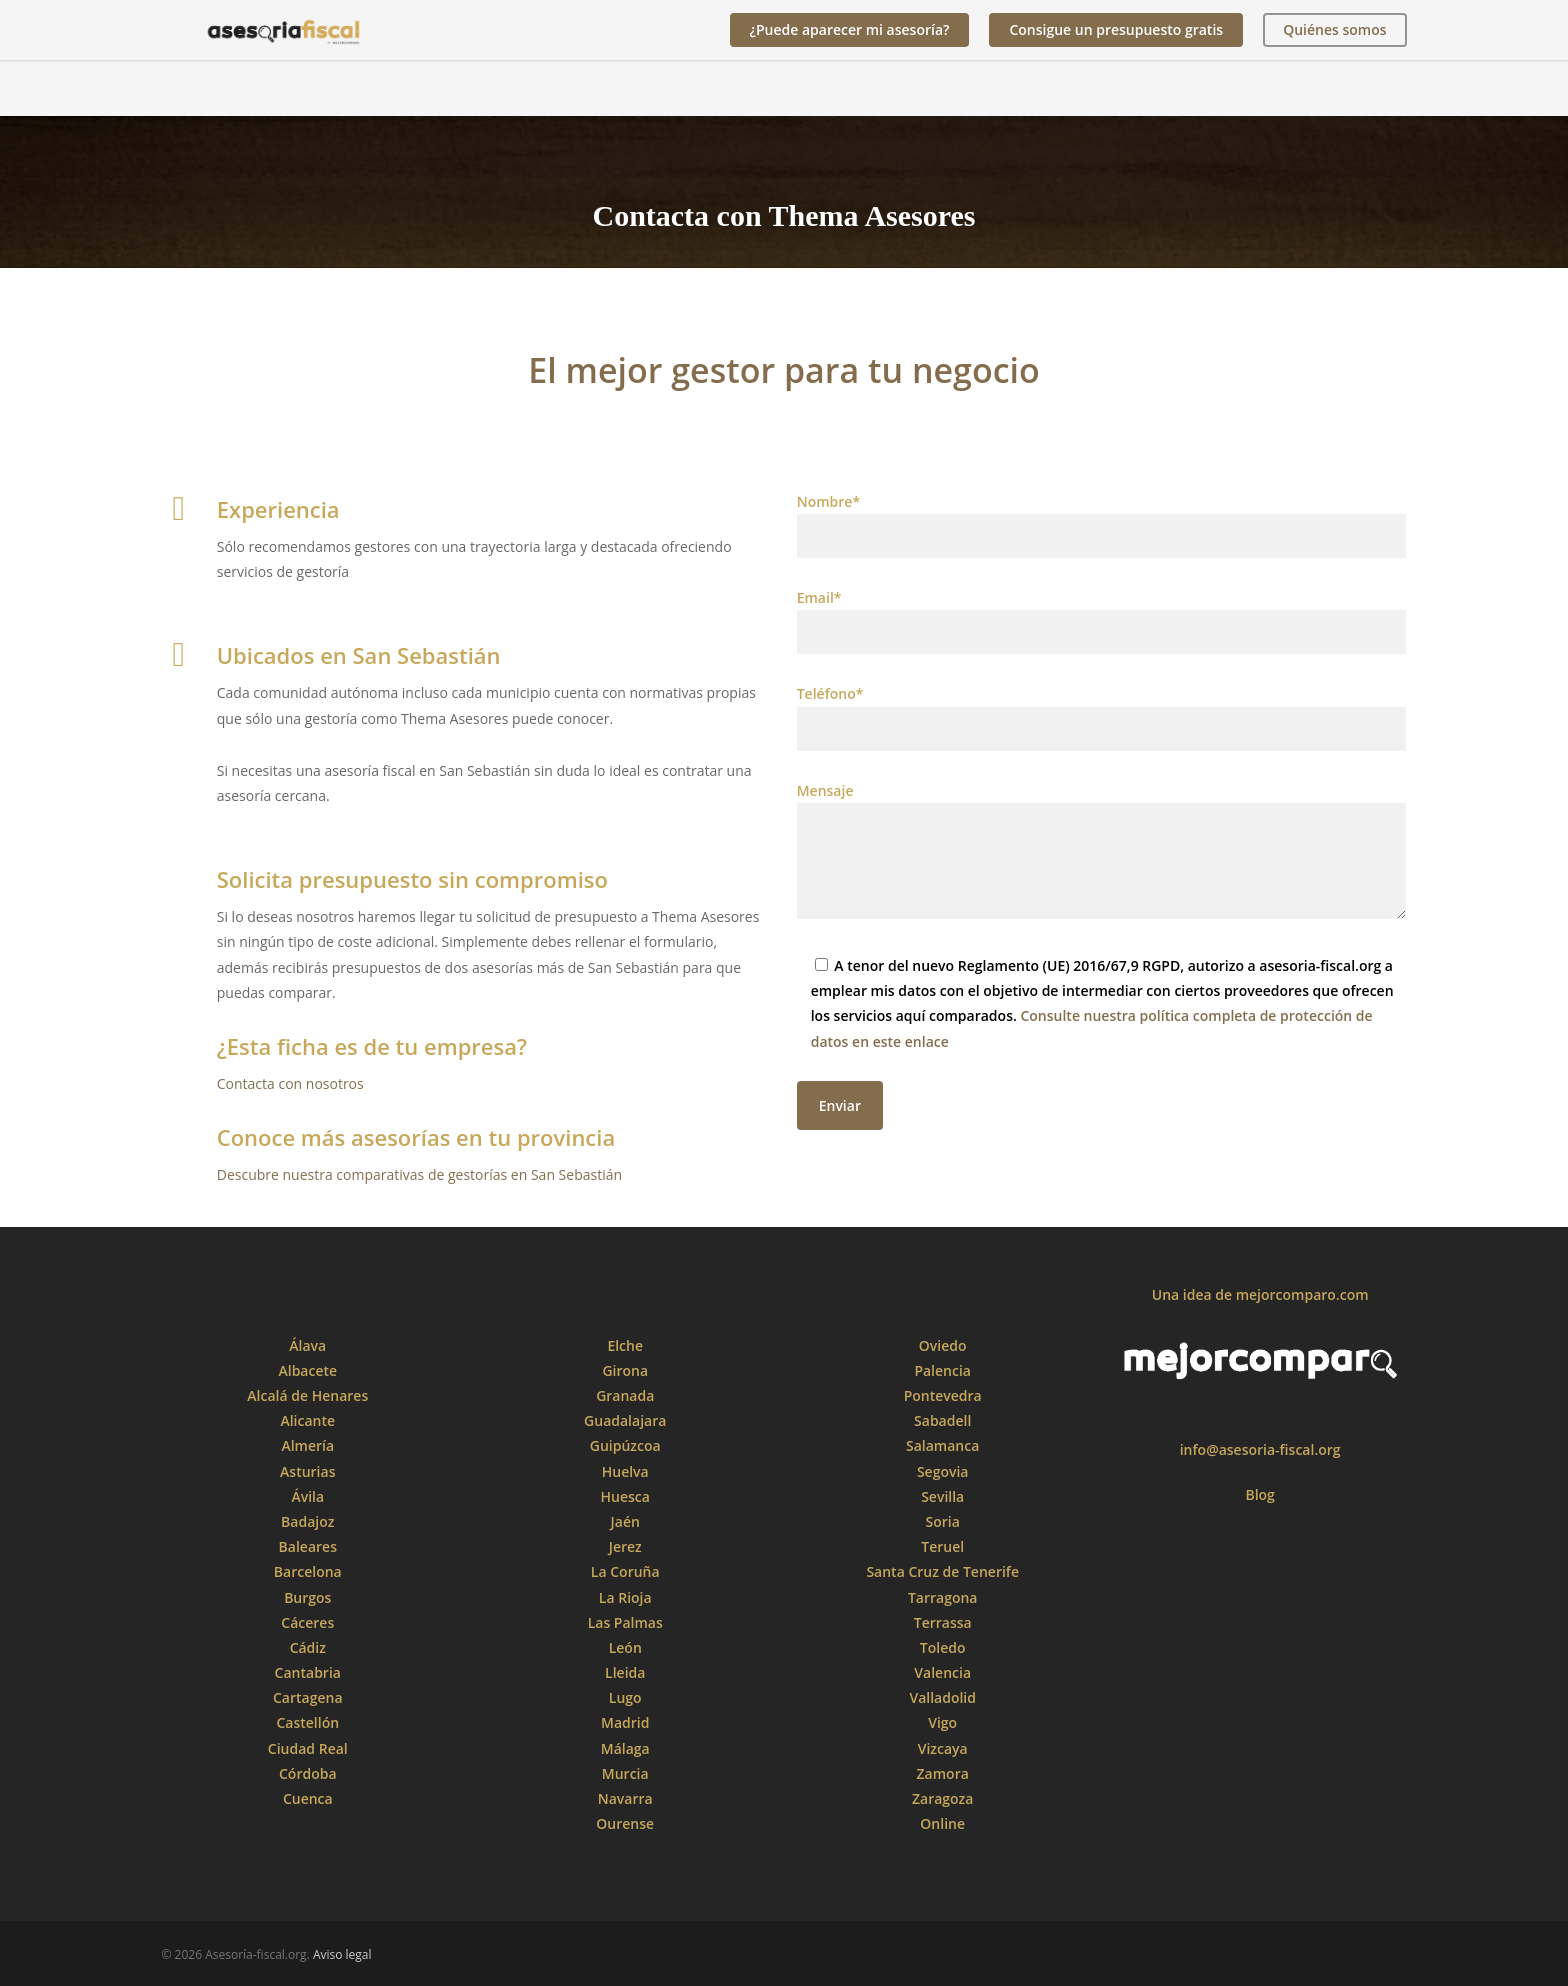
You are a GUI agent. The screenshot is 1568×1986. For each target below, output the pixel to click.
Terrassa (943, 1622)
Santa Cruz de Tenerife (942, 1571)
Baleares (308, 1546)
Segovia (943, 1471)
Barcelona (308, 1571)
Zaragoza (942, 1798)
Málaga (625, 1748)
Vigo (942, 1722)
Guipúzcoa (625, 1445)
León (625, 1647)
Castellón (307, 1722)
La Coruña (625, 1571)
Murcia (625, 1773)
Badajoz (307, 1521)
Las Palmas (625, 1622)
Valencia (942, 1672)
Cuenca (308, 1798)
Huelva (625, 1471)
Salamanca (942, 1445)
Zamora (943, 1773)
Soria (943, 1521)
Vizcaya (943, 1748)
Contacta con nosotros (290, 1083)
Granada (625, 1395)
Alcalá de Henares (307, 1395)
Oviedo (943, 1345)
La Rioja (625, 1597)
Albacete (307, 1370)
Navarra (625, 1798)
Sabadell (942, 1420)
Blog (1259, 1494)
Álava (307, 1345)
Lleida (625, 1672)
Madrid (625, 1722)
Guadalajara (625, 1420)
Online (942, 1823)
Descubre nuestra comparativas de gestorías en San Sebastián (419, 1174)
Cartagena (308, 1697)
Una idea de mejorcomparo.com (1260, 1294)
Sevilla (942, 1496)
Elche (625, 1345)
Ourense (625, 1823)
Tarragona (943, 1597)
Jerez (625, 1546)
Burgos (307, 1597)
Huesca (625, 1496)
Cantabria (308, 1672)
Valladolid (942, 1697)
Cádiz (308, 1647)
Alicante (307, 1420)
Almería (307, 1445)
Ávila (307, 1496)
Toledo (943, 1647)
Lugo (625, 1697)
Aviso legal (342, 1954)
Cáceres (307, 1622)
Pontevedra (943, 1395)
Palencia (942, 1370)
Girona (625, 1370)
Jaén (625, 1521)
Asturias (307, 1471)
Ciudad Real (308, 1748)
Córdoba (308, 1773)
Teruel (942, 1546)
